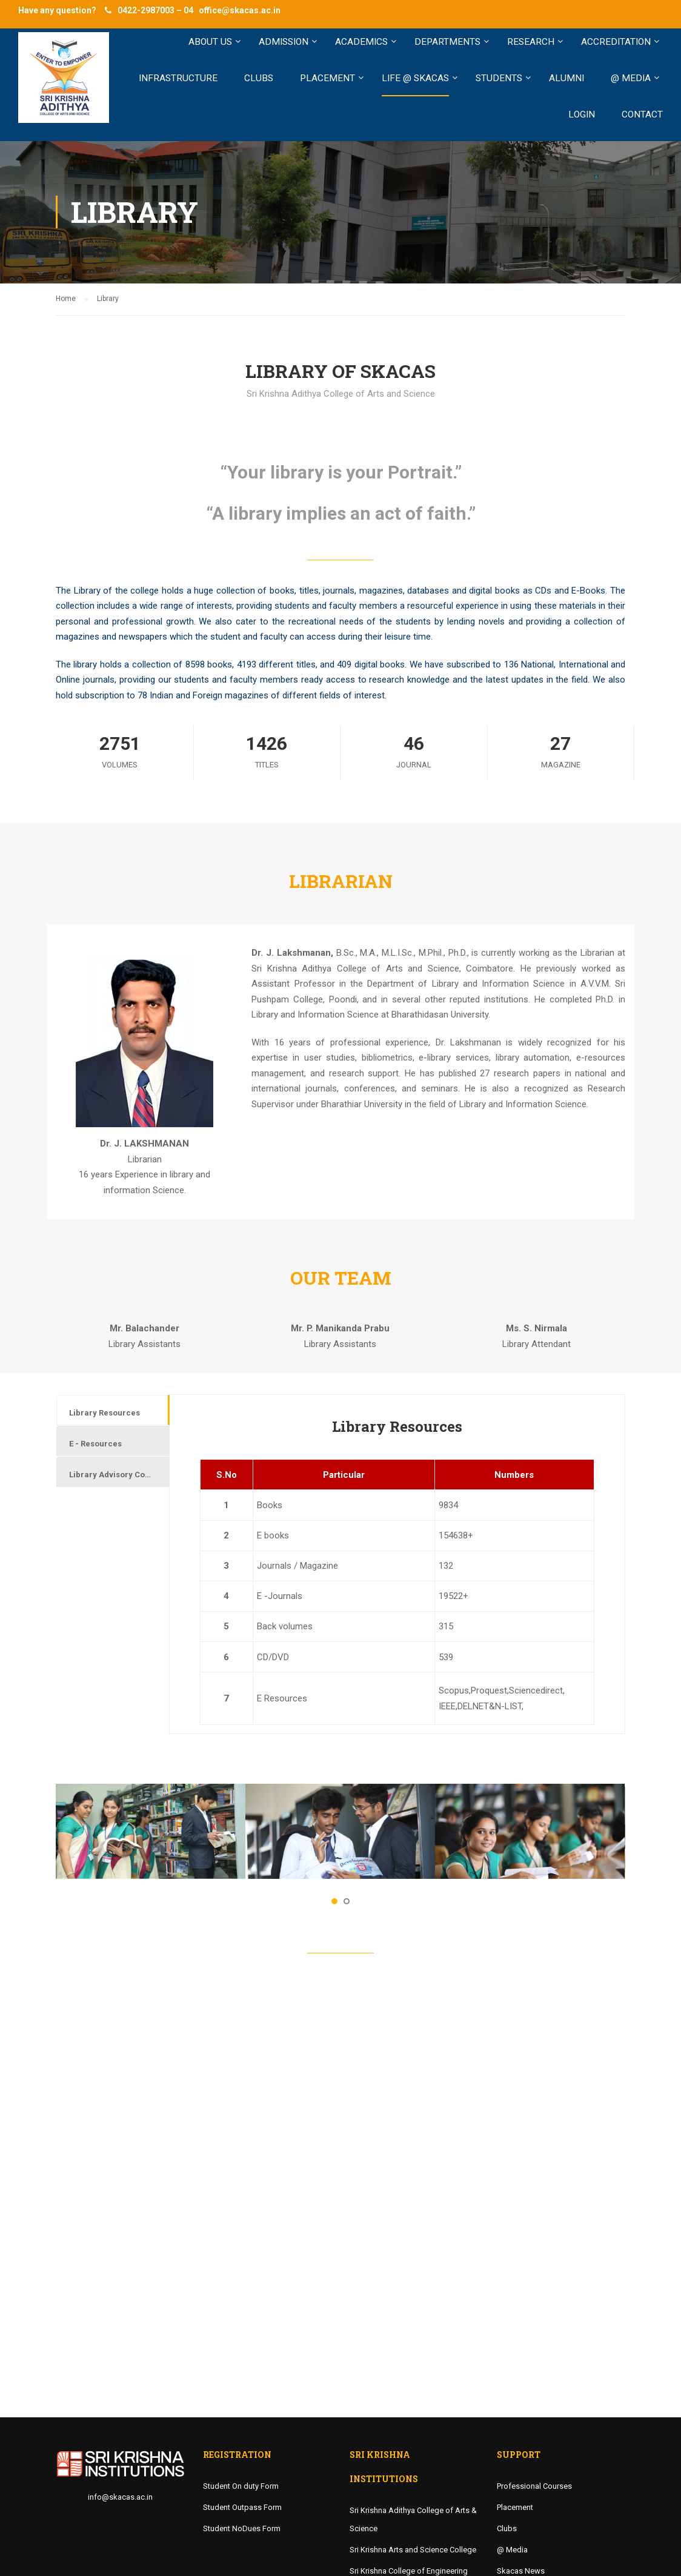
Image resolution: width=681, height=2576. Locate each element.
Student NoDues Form (242, 2528)
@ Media (512, 2549)
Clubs (507, 2528)
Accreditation (616, 41)
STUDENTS (499, 78)
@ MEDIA (631, 78)
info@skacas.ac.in (120, 2497)
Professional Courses (534, 2486)
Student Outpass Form (242, 2507)
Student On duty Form (241, 2486)
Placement (515, 2507)
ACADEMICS (361, 41)
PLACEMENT (327, 78)
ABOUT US (210, 41)
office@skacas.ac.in (240, 10)
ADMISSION (283, 41)
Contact (642, 114)
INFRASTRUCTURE (178, 78)
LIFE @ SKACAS (415, 78)
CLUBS (258, 78)
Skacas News (521, 2570)
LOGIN (581, 114)
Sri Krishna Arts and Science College (413, 2549)
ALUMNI (566, 78)
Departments (447, 41)
